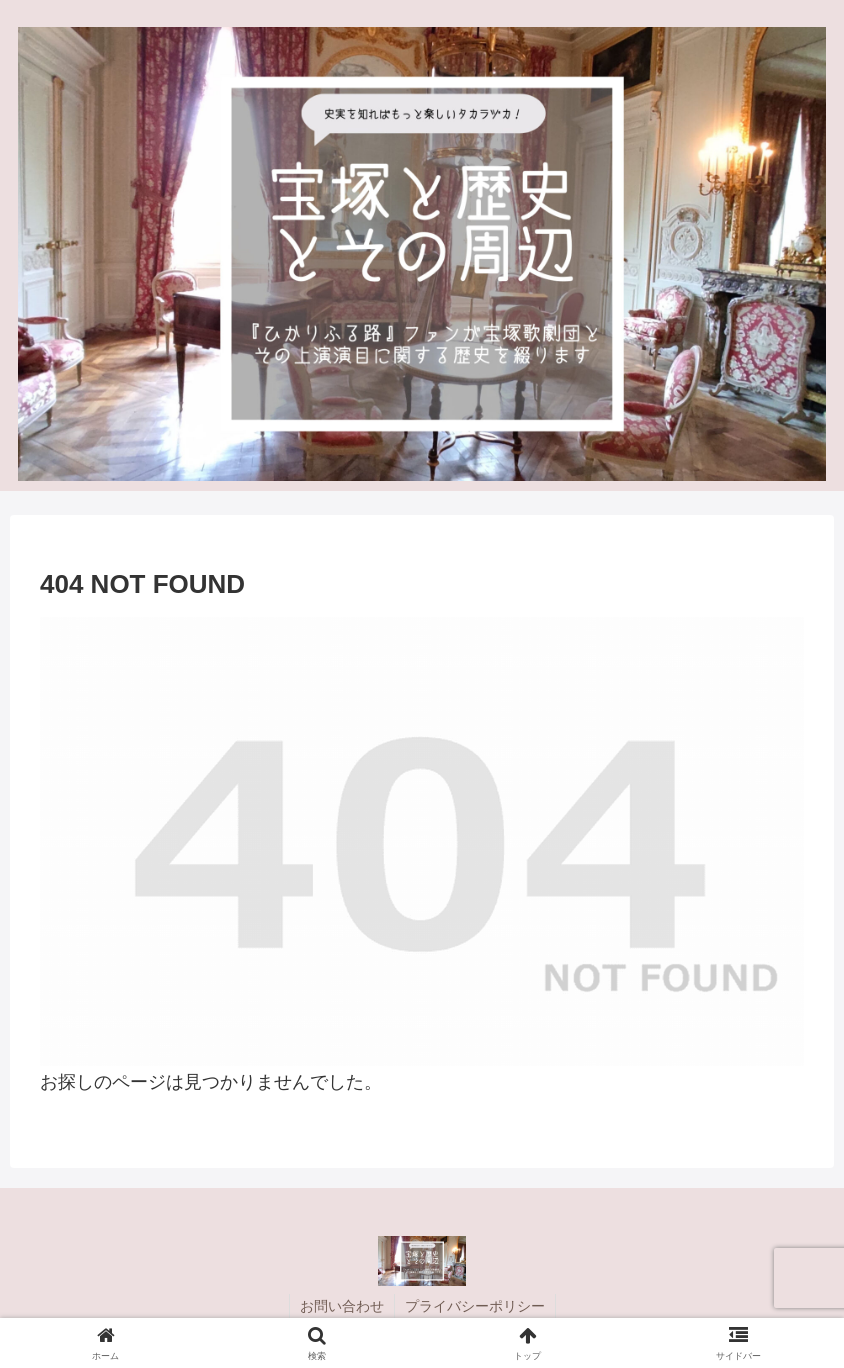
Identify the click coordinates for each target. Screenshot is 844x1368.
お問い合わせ (342, 1306)
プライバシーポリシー (475, 1306)
